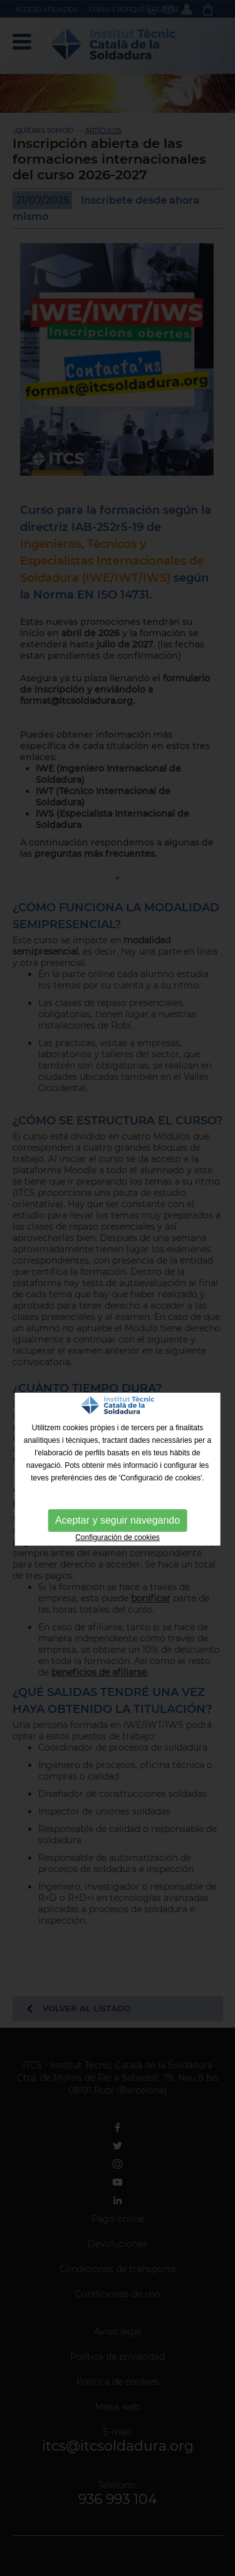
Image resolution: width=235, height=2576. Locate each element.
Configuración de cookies (117, 1537)
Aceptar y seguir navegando (117, 1520)
